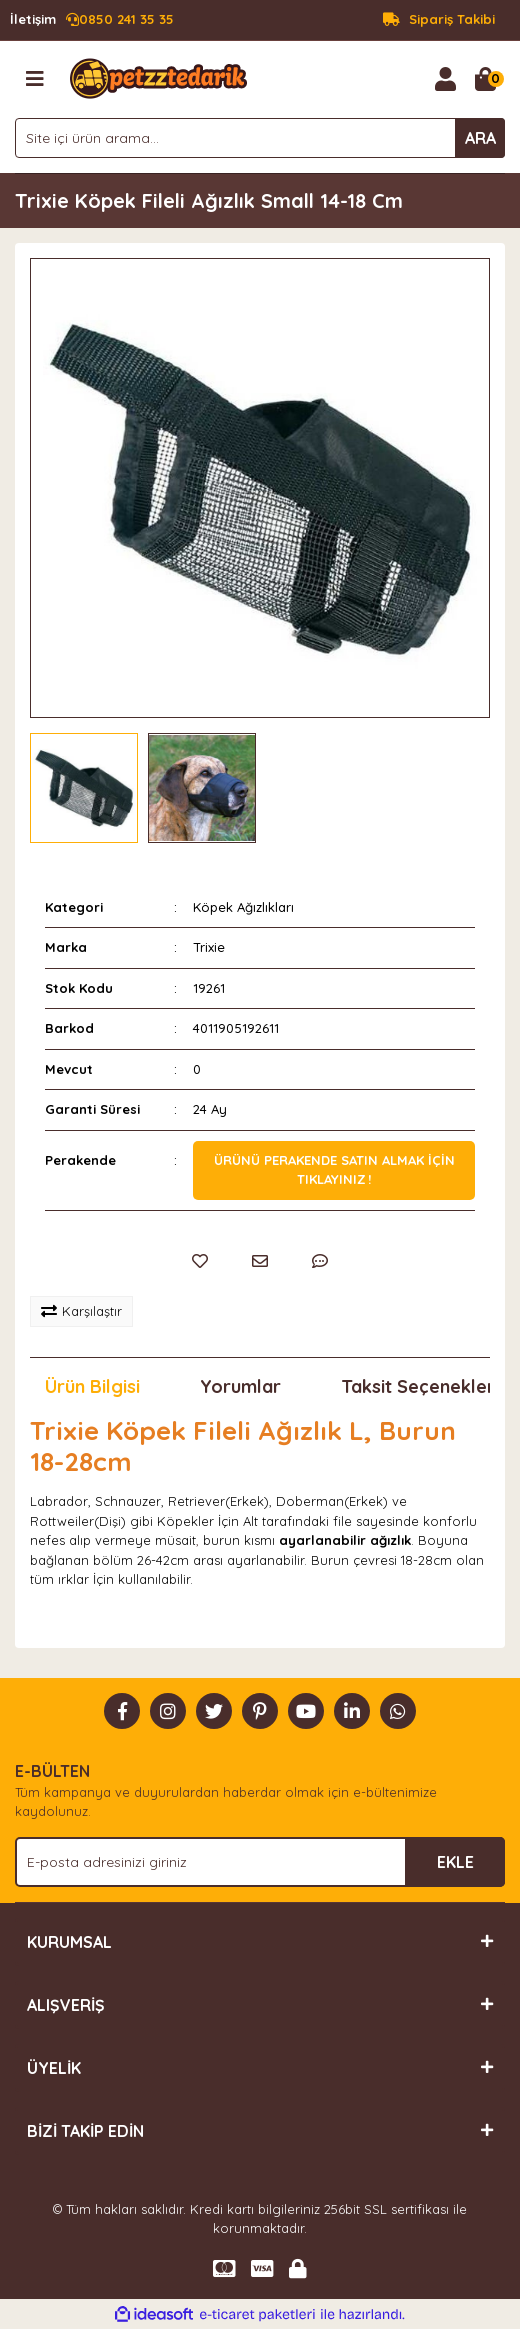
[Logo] (158, 77)
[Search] (260, 138)
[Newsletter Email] (260, 1862)
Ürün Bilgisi (92, 1386)
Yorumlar (240, 1386)
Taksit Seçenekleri (420, 1386)
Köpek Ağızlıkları (243, 907)
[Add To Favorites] (200, 1261)
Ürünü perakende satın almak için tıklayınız (334, 1170)
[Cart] (485, 79)
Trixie (209, 947)
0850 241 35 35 (92, 20)
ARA (480, 138)
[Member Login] (445, 79)
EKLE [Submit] (455, 1862)
